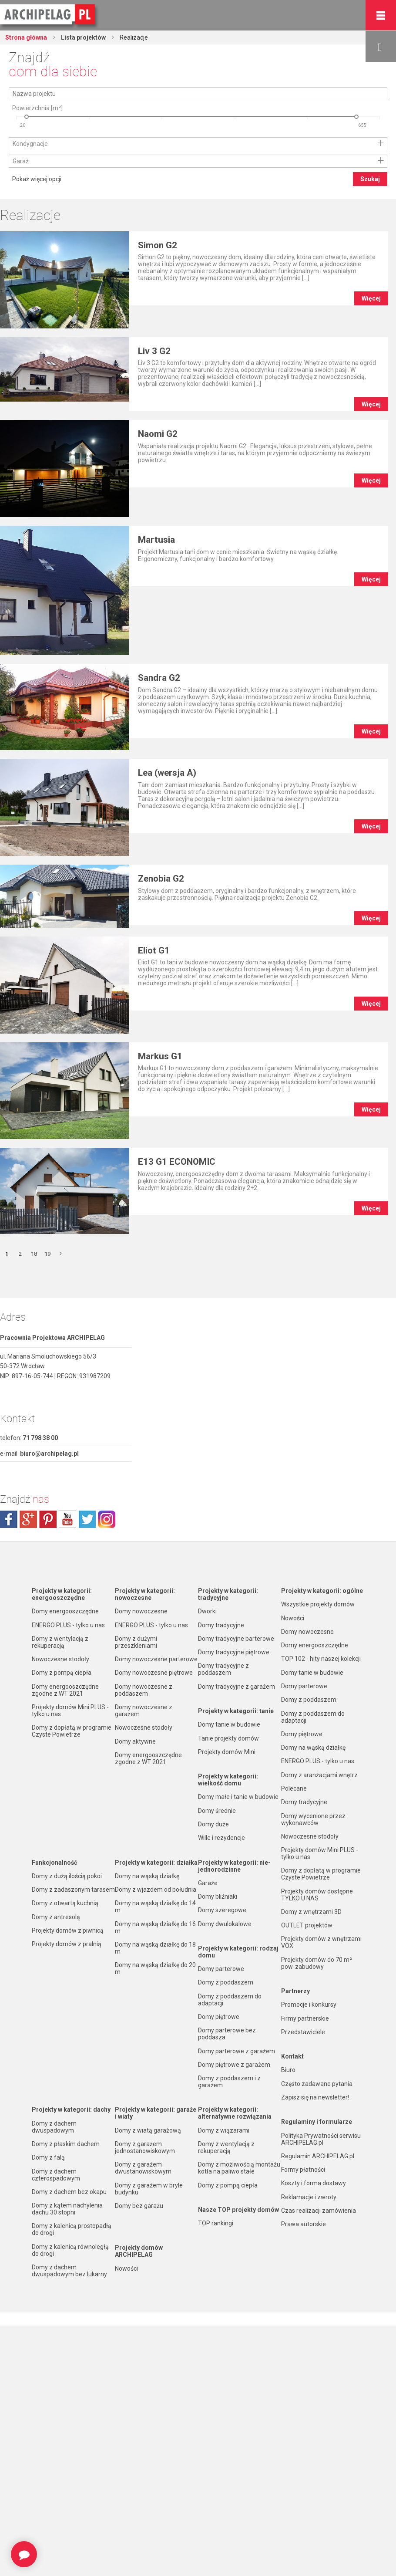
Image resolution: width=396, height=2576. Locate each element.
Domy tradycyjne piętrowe (233, 1652)
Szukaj (370, 179)
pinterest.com (48, 1519)
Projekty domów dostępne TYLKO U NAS (317, 1895)
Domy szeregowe (222, 1910)
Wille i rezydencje (221, 1837)
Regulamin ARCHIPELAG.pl (317, 2156)
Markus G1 (160, 1056)
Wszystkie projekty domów (318, 1604)
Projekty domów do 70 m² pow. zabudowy (316, 1963)
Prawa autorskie (303, 2224)
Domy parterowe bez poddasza (227, 2034)
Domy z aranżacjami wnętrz (319, 1774)
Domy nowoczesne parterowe (156, 1659)
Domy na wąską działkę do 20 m (155, 1968)
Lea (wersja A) (167, 772)
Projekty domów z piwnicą (68, 1930)
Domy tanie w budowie (229, 1724)
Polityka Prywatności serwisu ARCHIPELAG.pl (321, 2139)
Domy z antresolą (56, 1916)
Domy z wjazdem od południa (155, 1889)
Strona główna (26, 37)
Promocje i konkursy (308, 2004)
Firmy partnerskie (305, 2018)
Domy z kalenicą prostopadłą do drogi (71, 2229)
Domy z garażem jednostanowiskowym (145, 2147)
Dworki (207, 1611)
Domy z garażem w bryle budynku (149, 2189)
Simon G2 (157, 245)
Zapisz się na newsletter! (315, 2097)
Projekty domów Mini (226, 1751)
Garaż (21, 161)
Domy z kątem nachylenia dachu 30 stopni (67, 2209)
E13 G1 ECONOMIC (176, 1161)
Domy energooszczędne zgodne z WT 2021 (65, 1690)
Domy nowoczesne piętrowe (154, 1672)
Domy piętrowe (218, 2016)
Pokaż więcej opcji (36, 179)
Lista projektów (83, 37)
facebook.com (8, 1519)
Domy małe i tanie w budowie (238, 1796)
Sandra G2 (159, 678)
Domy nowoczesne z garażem (143, 1710)
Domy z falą (48, 2157)
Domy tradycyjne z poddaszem (223, 1669)
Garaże (208, 1883)
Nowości (126, 2268)
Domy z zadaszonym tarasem (73, 1889)
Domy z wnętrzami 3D (311, 1911)
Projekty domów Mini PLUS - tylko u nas (70, 1710)
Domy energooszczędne (65, 1611)
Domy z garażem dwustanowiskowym (143, 2168)
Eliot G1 (154, 950)
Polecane (294, 1788)
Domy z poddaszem (225, 1982)
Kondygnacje (30, 143)
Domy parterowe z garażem (236, 2051)
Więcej (371, 298)
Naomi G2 (158, 434)
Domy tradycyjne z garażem (236, 1686)
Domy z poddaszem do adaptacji (230, 2000)
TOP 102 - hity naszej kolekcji (321, 1658)
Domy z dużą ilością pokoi (67, 1876)
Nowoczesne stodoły (60, 1659)
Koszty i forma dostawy (313, 2183)
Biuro (288, 2069)
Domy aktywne (135, 1741)
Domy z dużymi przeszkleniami (136, 1642)
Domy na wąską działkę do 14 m (155, 1906)
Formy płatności (303, 2169)
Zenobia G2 (161, 878)
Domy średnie (217, 1810)
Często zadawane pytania (316, 2083)
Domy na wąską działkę (147, 1876)
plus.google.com (28, 1519)
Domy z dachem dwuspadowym (54, 2127)
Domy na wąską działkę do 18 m (155, 1948)
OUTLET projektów (306, 1925)
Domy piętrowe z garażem (234, 2064)
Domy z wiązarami (223, 2130)
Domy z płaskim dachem (66, 2143)
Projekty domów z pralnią (66, 1943)
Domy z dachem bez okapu (69, 2191)
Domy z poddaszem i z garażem (229, 2082)
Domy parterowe (221, 1968)
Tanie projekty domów (228, 1738)
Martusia (156, 539)
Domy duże (213, 1824)
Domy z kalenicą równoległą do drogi (70, 2250)
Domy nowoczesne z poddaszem (143, 1690)
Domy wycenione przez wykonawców (313, 1819)
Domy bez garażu (139, 2205)
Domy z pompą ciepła (61, 1672)
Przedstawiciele (303, 2031)
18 (34, 1254)
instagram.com (106, 1519)
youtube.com (67, 1519)
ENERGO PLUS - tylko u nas (68, 1625)
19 (47, 1254)
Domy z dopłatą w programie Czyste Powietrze (71, 1731)
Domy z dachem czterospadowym (56, 2175)
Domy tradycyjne (221, 1625)
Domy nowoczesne (141, 1611)
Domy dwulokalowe (225, 1923)
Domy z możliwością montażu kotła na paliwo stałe (239, 2168)
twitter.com (87, 1519)
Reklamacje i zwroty (308, 2197)
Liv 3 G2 (154, 351)
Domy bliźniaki (217, 1896)
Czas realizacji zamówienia (318, 2210)
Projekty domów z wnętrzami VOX (321, 1942)
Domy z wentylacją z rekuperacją (60, 1642)
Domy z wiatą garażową (148, 2130)
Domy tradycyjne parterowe (236, 1638)
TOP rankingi (215, 2223)
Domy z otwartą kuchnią (65, 1903)
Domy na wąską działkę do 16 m (155, 1927)
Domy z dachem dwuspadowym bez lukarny (69, 2271)
